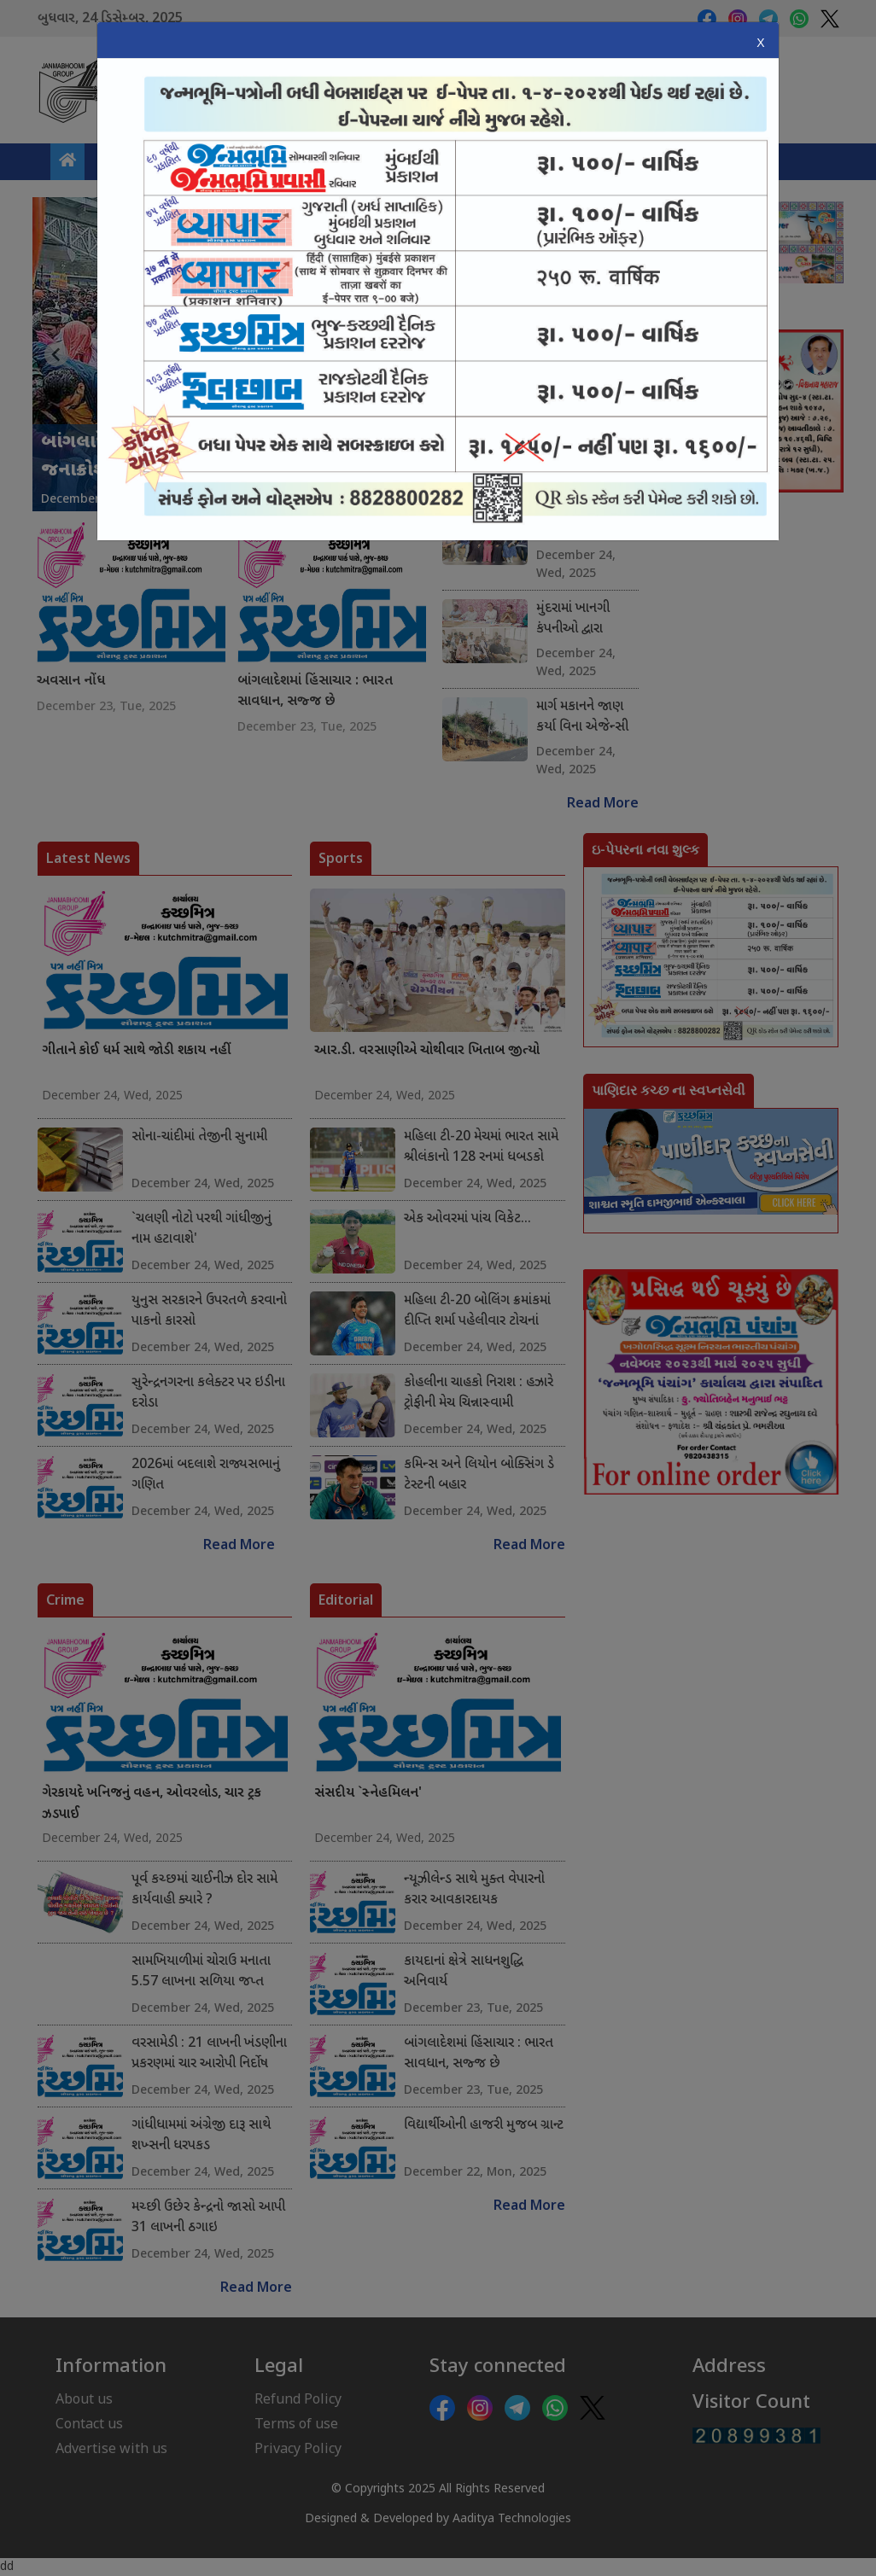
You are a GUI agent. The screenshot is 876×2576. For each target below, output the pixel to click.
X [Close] (760, 43)
